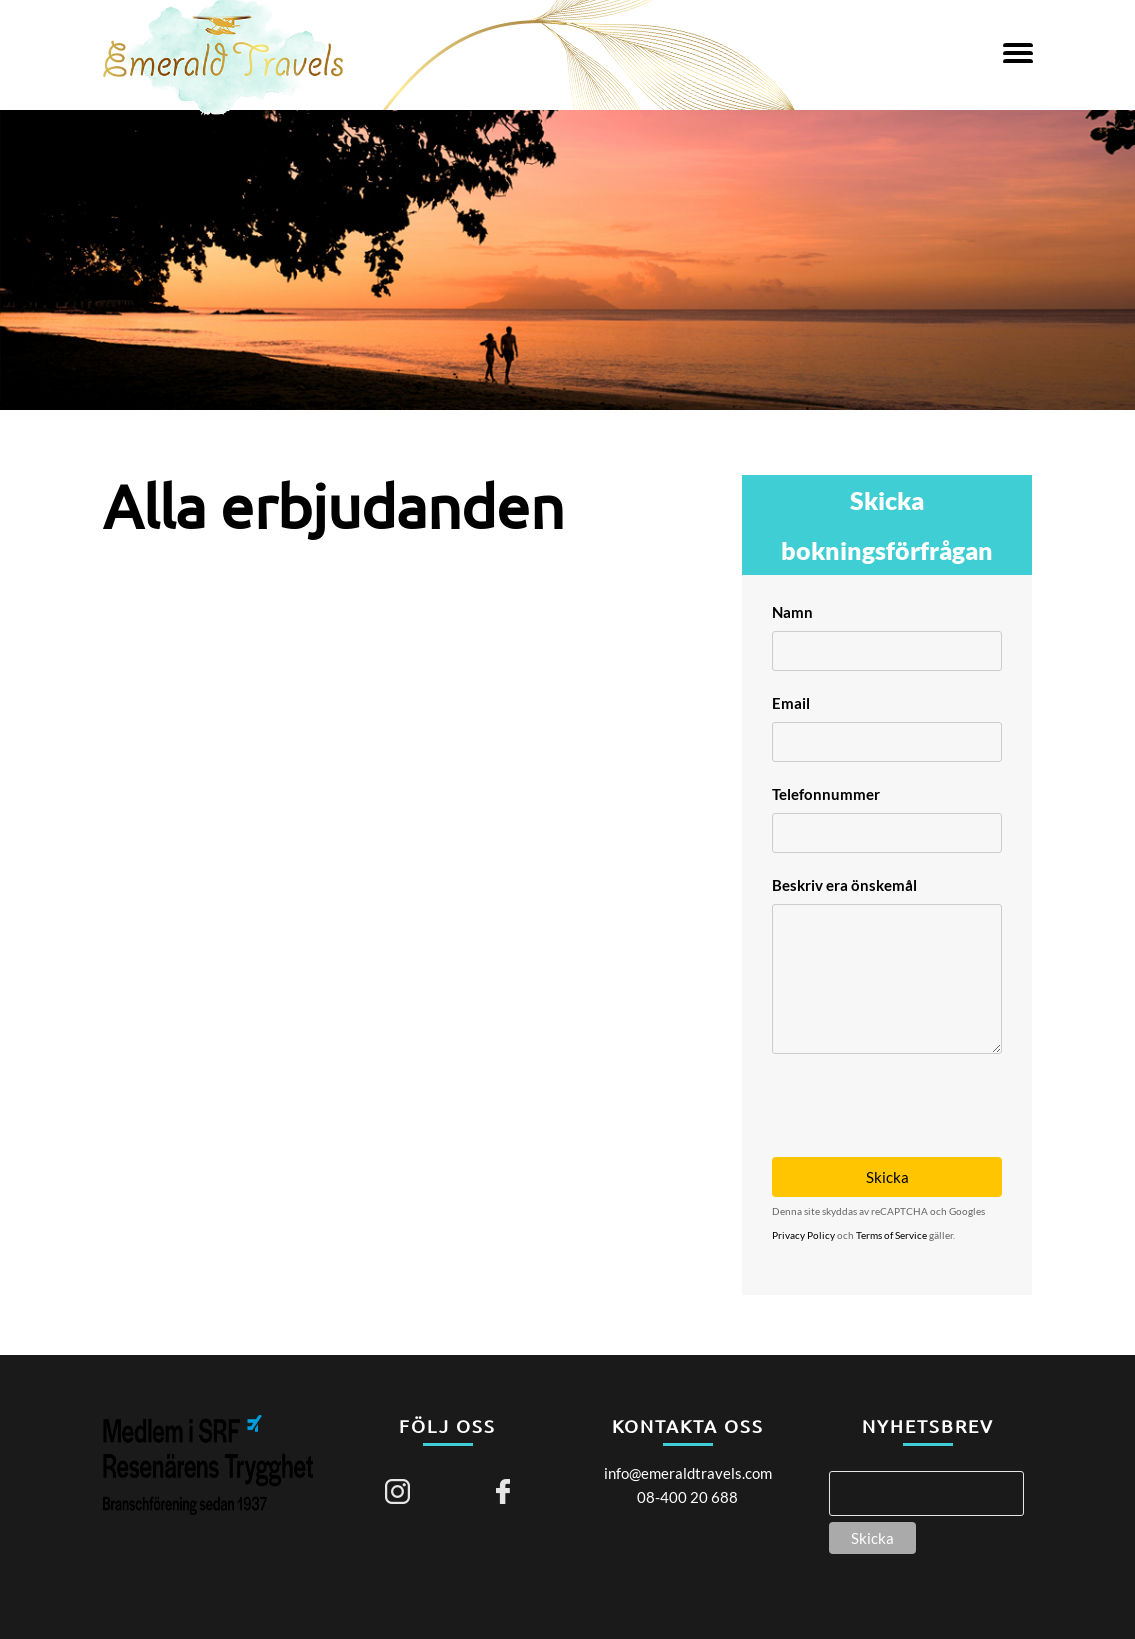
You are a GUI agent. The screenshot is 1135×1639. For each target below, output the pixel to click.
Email (791, 703)
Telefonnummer (826, 794)
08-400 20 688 (687, 1497)
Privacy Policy (803, 1235)
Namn (792, 612)
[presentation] (924, 1093)
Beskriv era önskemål (844, 885)
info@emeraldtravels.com (688, 1473)
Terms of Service (891, 1235)
